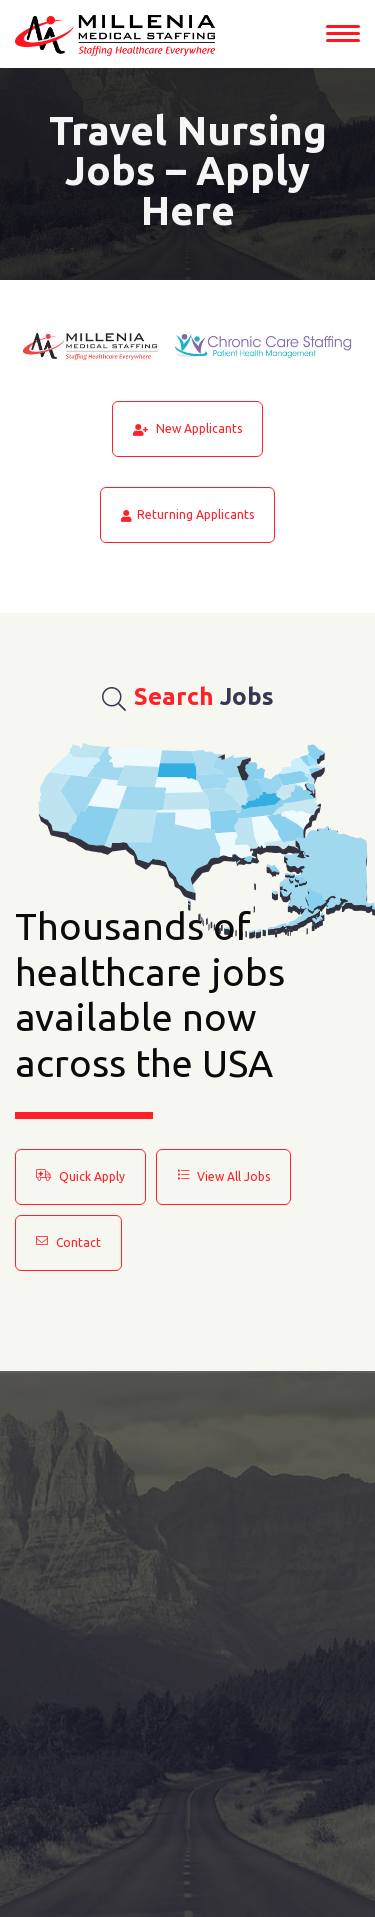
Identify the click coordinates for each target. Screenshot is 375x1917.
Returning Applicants (187, 515)
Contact (68, 1242)
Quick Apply (80, 1176)
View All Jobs (223, 1176)
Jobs (188, 697)
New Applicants (187, 429)
